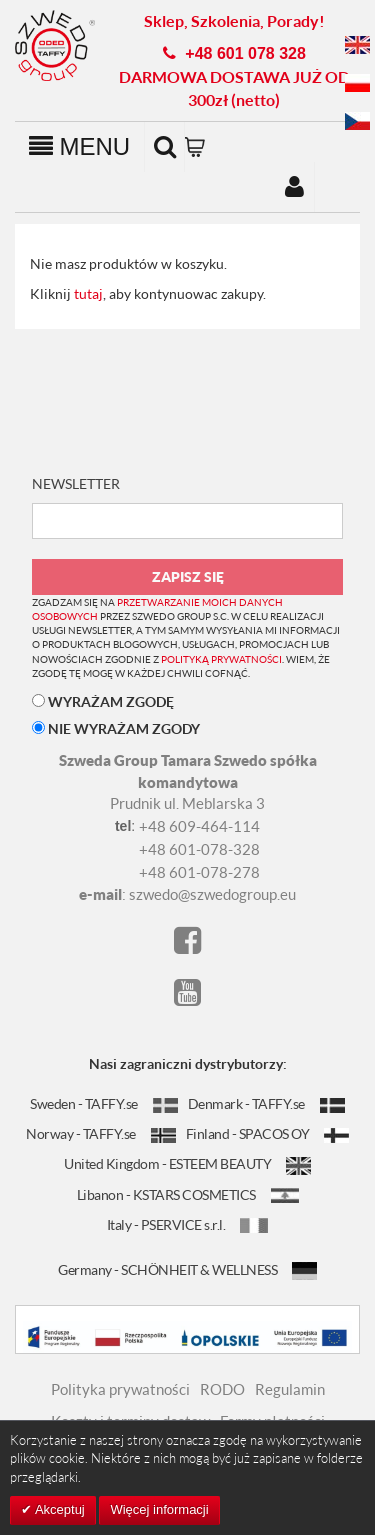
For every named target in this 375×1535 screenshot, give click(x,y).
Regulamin (290, 1389)
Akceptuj (58, 1509)
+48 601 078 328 (245, 53)
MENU (79, 146)
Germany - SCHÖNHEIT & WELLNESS (187, 1269)
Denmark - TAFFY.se (266, 1103)
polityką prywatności (221, 659)
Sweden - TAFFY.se (104, 1103)
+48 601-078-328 (199, 849)
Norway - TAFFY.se (101, 1133)
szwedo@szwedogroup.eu (212, 894)
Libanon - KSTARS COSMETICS (188, 1194)
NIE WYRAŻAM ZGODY (116, 728)
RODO (222, 1389)
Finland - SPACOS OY (268, 1133)
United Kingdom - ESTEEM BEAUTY (187, 1163)
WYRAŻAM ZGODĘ (103, 701)
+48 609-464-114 (199, 826)
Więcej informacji (159, 1509)
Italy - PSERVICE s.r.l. (188, 1224)
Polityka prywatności (120, 1389)
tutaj (88, 293)
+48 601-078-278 (199, 872)
